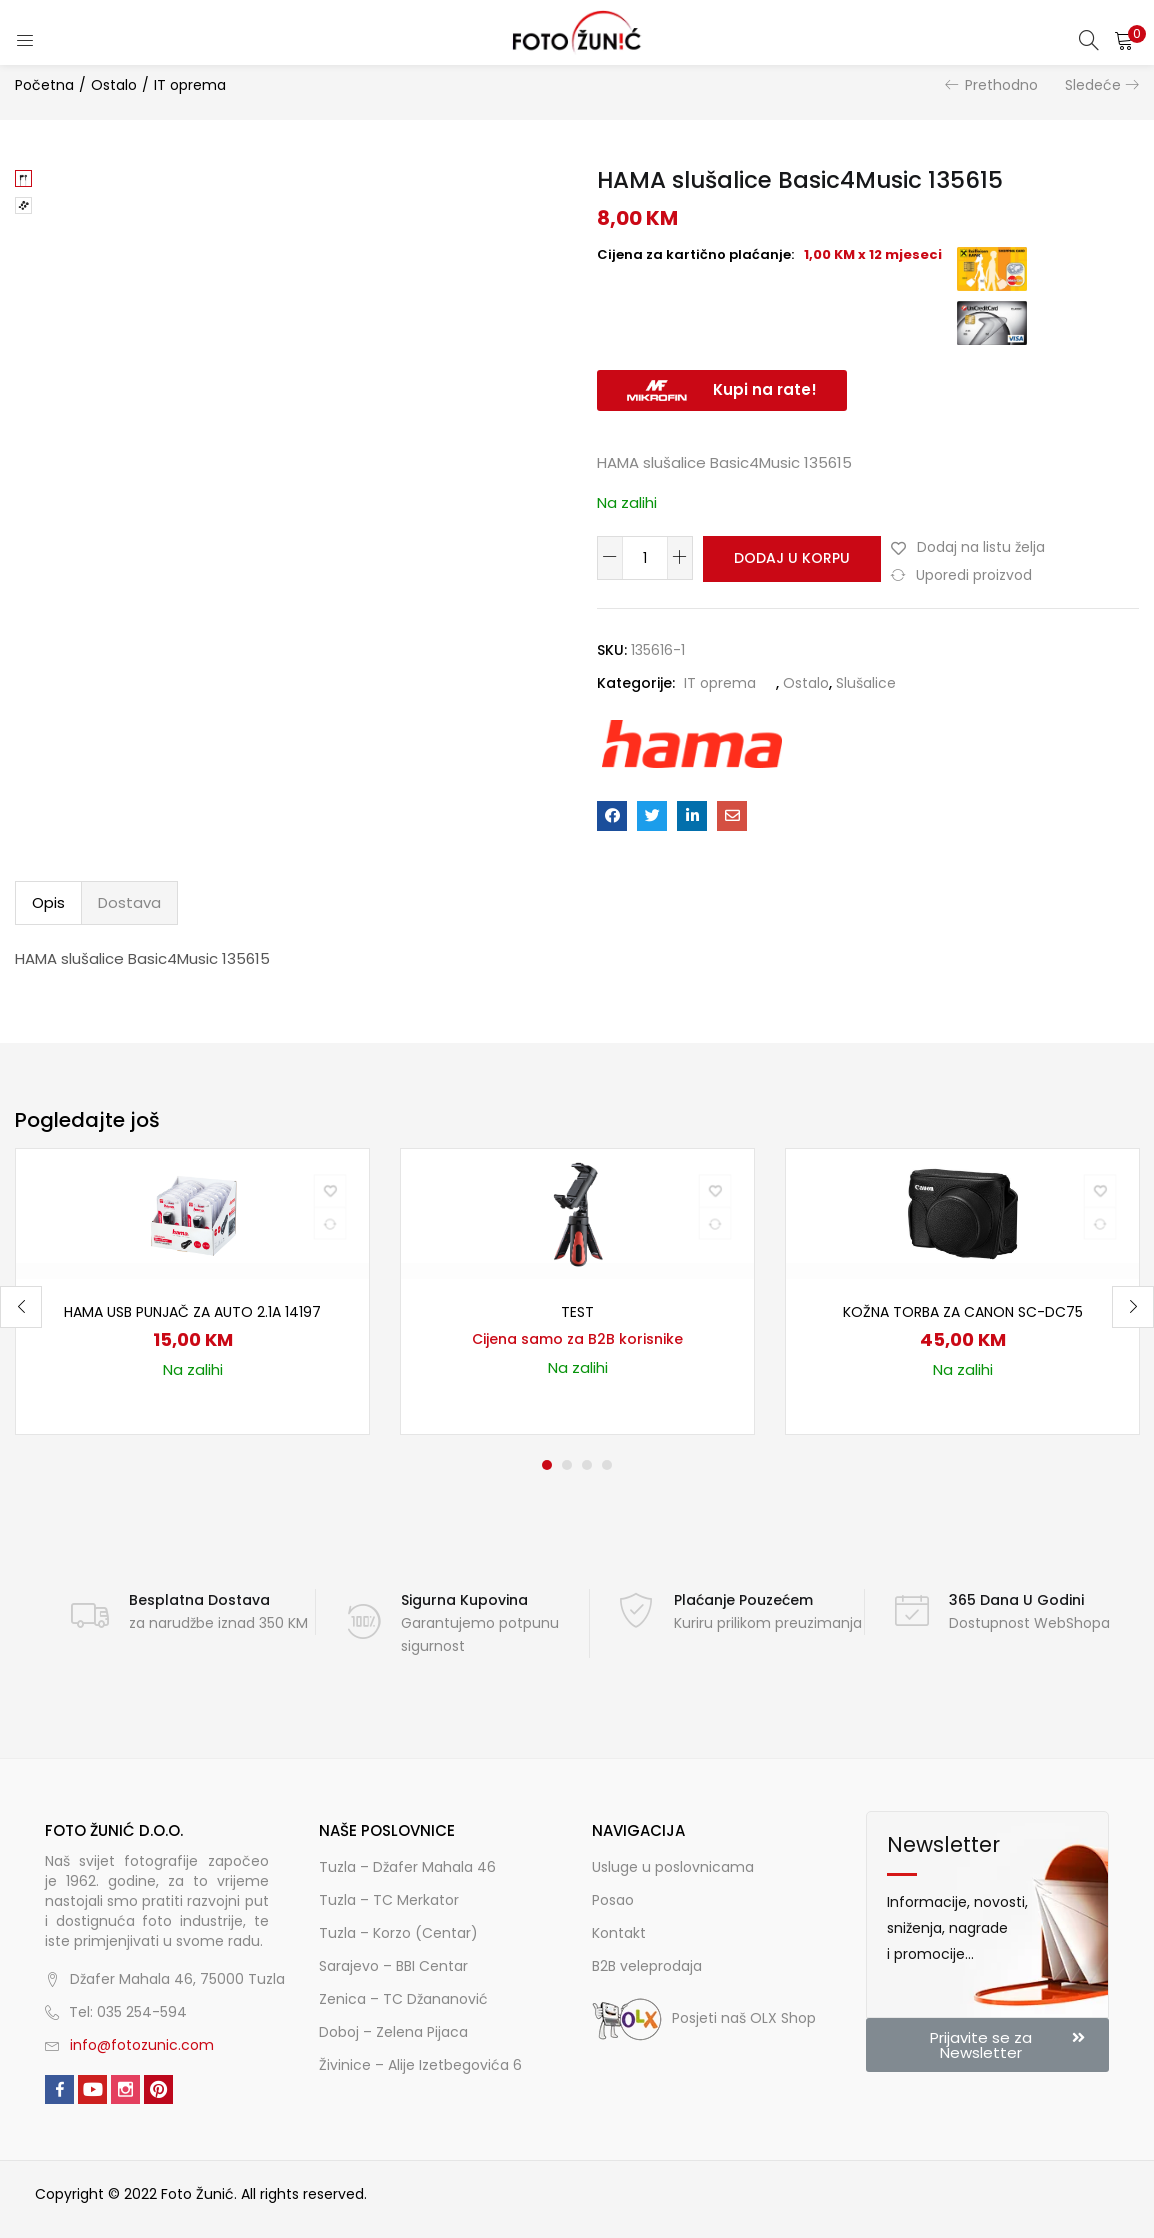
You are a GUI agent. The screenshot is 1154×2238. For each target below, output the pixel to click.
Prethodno (1001, 85)
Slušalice (866, 683)
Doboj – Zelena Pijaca (393, 2032)
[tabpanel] (192, 1291)
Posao (613, 1900)
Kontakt (619, 1933)
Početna (44, 85)
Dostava (129, 902)
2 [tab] (567, 1465)
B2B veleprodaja (647, 1966)
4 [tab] (607, 1465)
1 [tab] (547, 1465)
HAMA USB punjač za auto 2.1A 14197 (192, 1312)
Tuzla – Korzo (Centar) (398, 1933)
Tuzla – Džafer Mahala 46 (407, 1867)
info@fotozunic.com (142, 2045)
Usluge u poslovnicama (673, 1867)
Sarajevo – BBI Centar (393, 1966)
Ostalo (114, 85)
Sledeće (1093, 85)
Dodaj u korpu (789, 558)
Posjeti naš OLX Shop (704, 2018)
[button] (1124, 40)
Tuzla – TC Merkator (389, 1900)
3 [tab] (587, 1465)
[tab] (48, 903)
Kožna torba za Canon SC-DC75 (963, 1312)
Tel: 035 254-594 (128, 2012)
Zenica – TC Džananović (403, 1999)
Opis (48, 902)
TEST (577, 1312)
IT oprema (190, 85)
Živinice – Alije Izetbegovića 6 (420, 2065)
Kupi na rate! (765, 389)
